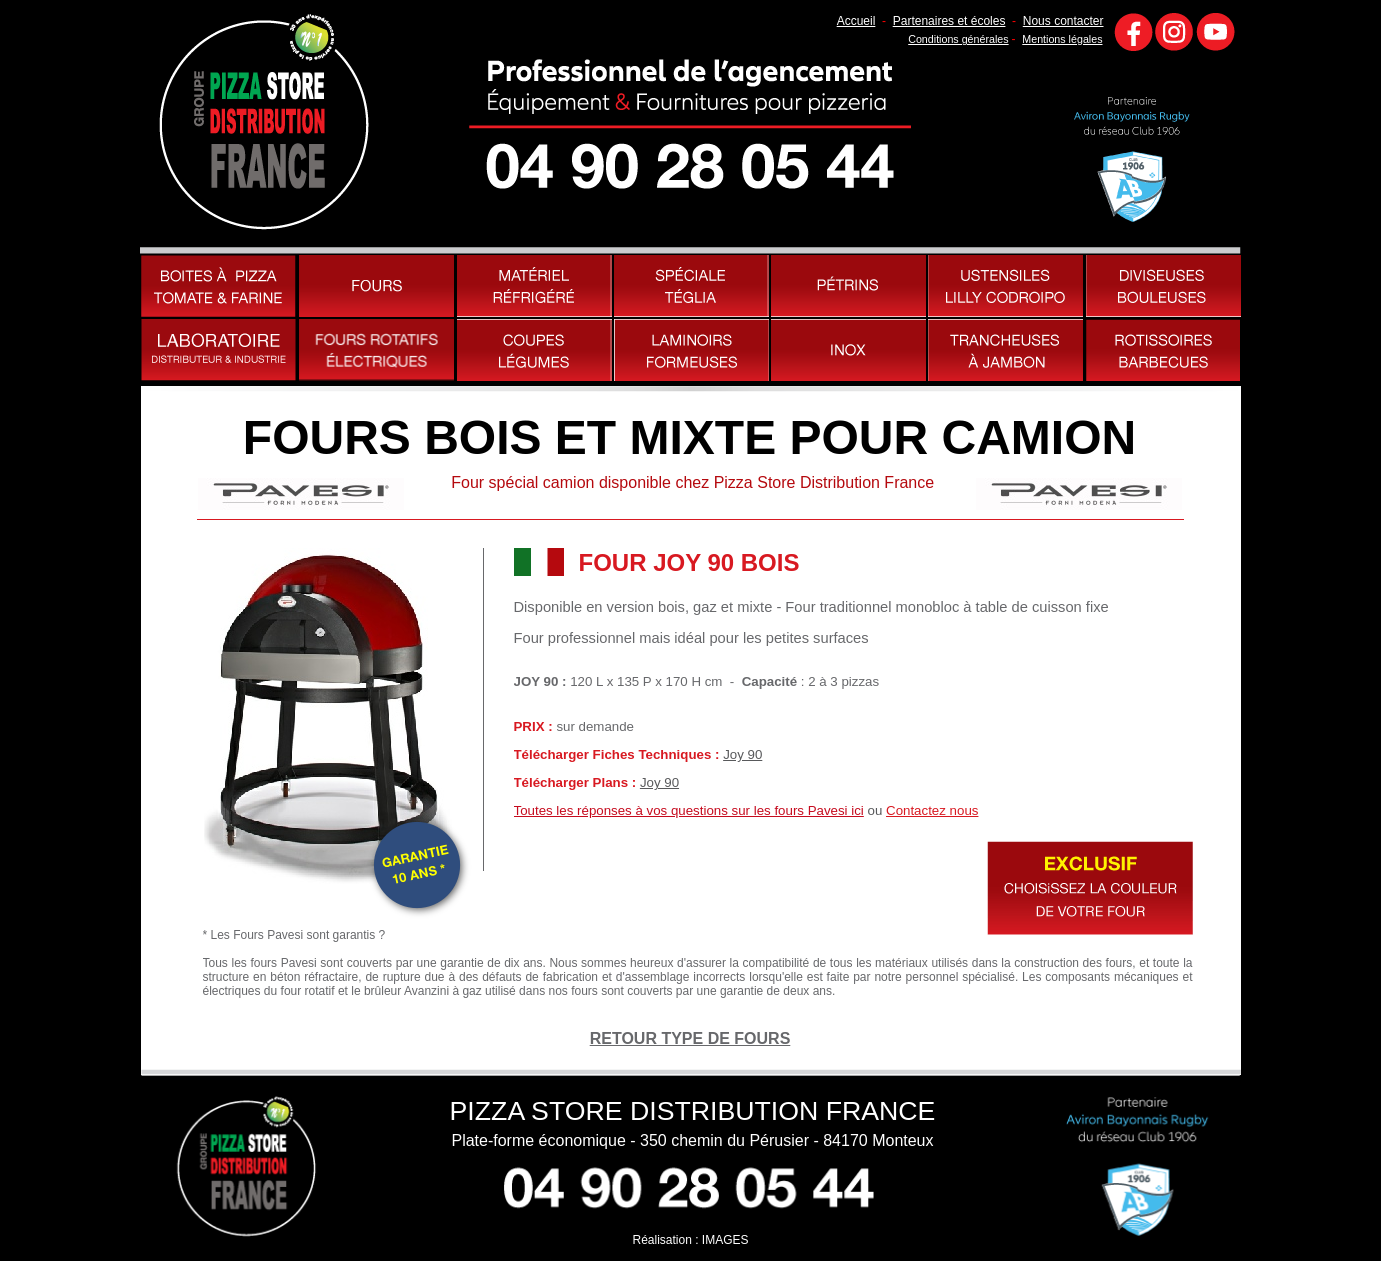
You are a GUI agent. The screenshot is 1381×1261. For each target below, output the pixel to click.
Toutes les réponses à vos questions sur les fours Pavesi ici (689, 810)
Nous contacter (1063, 21)
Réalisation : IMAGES (690, 1240)
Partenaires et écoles (949, 21)
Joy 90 (742, 754)
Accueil (856, 21)
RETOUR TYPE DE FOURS (690, 1038)
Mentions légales (1062, 39)
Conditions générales (958, 39)
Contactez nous (932, 810)
